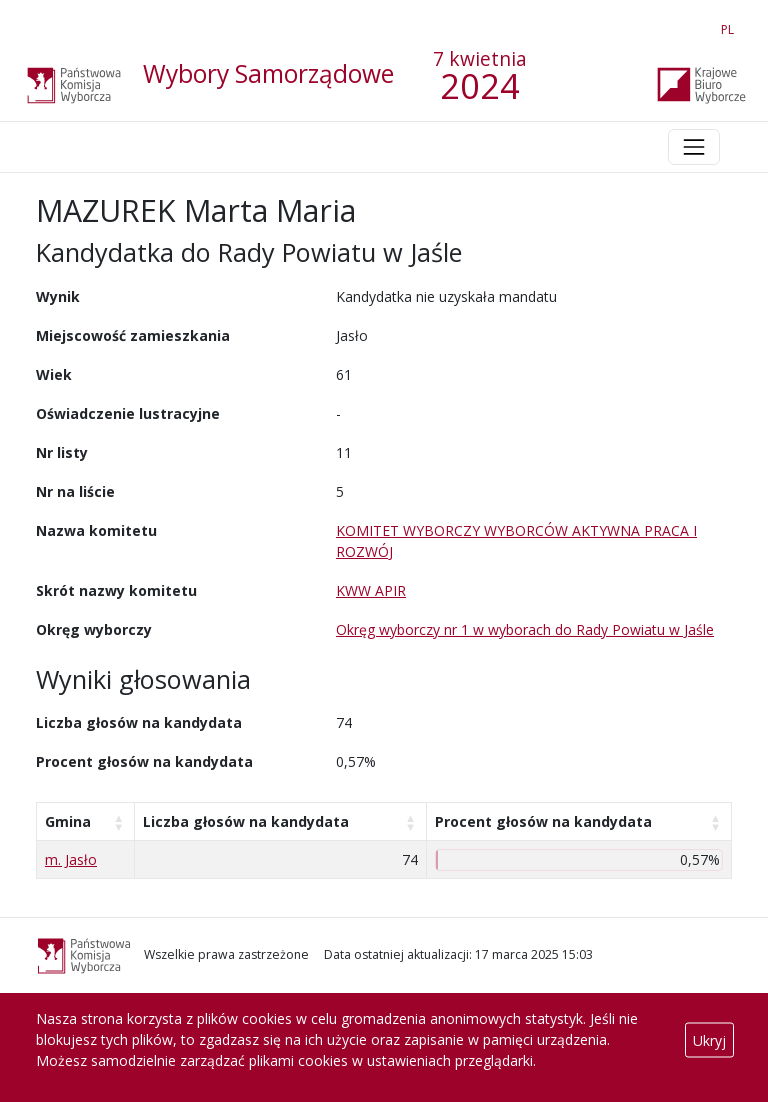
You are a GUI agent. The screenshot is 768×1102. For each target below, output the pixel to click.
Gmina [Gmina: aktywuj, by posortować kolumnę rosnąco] (68, 821)
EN (691, 25)
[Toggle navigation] (694, 147)
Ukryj (709, 1039)
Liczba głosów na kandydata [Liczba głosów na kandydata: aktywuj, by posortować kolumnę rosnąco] (246, 821)
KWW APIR (371, 590)
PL (731, 25)
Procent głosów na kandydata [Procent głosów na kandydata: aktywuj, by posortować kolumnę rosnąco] (543, 821)
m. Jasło (71, 859)
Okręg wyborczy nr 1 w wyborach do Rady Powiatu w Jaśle (525, 629)
